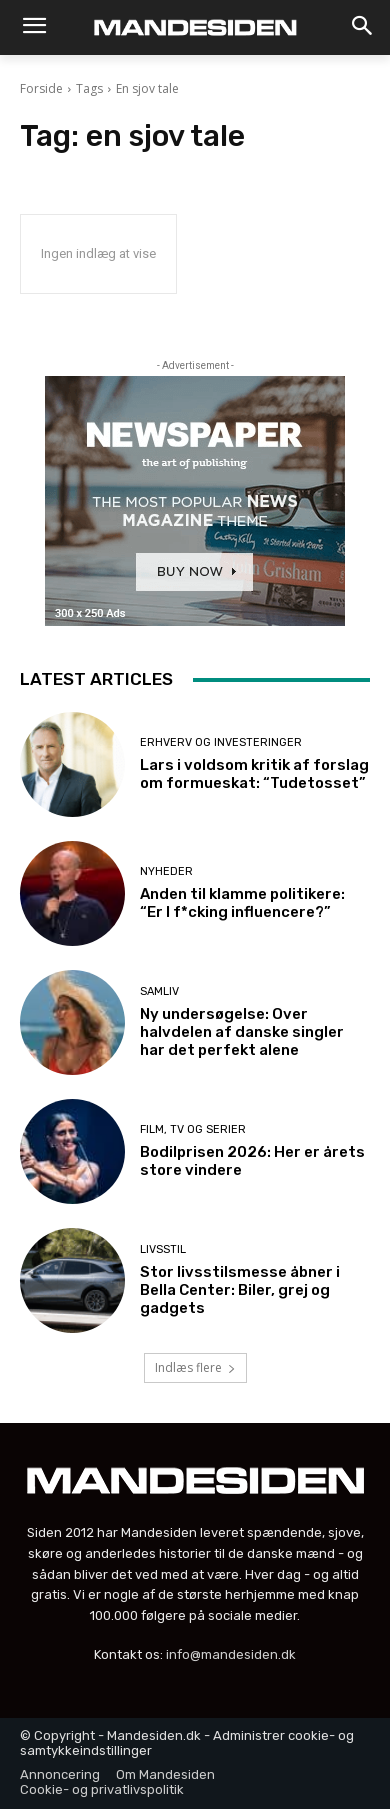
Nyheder (166, 871)
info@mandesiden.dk (231, 1654)
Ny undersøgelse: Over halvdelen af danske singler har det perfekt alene (242, 1032)
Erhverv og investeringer (221, 742)
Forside (41, 88)
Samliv (159, 991)
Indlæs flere (195, 1367)
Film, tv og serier (193, 1129)
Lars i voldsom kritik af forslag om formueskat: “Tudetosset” (254, 774)
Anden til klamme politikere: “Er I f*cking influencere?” (242, 903)
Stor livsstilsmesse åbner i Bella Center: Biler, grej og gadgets (240, 1290)
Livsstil (163, 1249)
